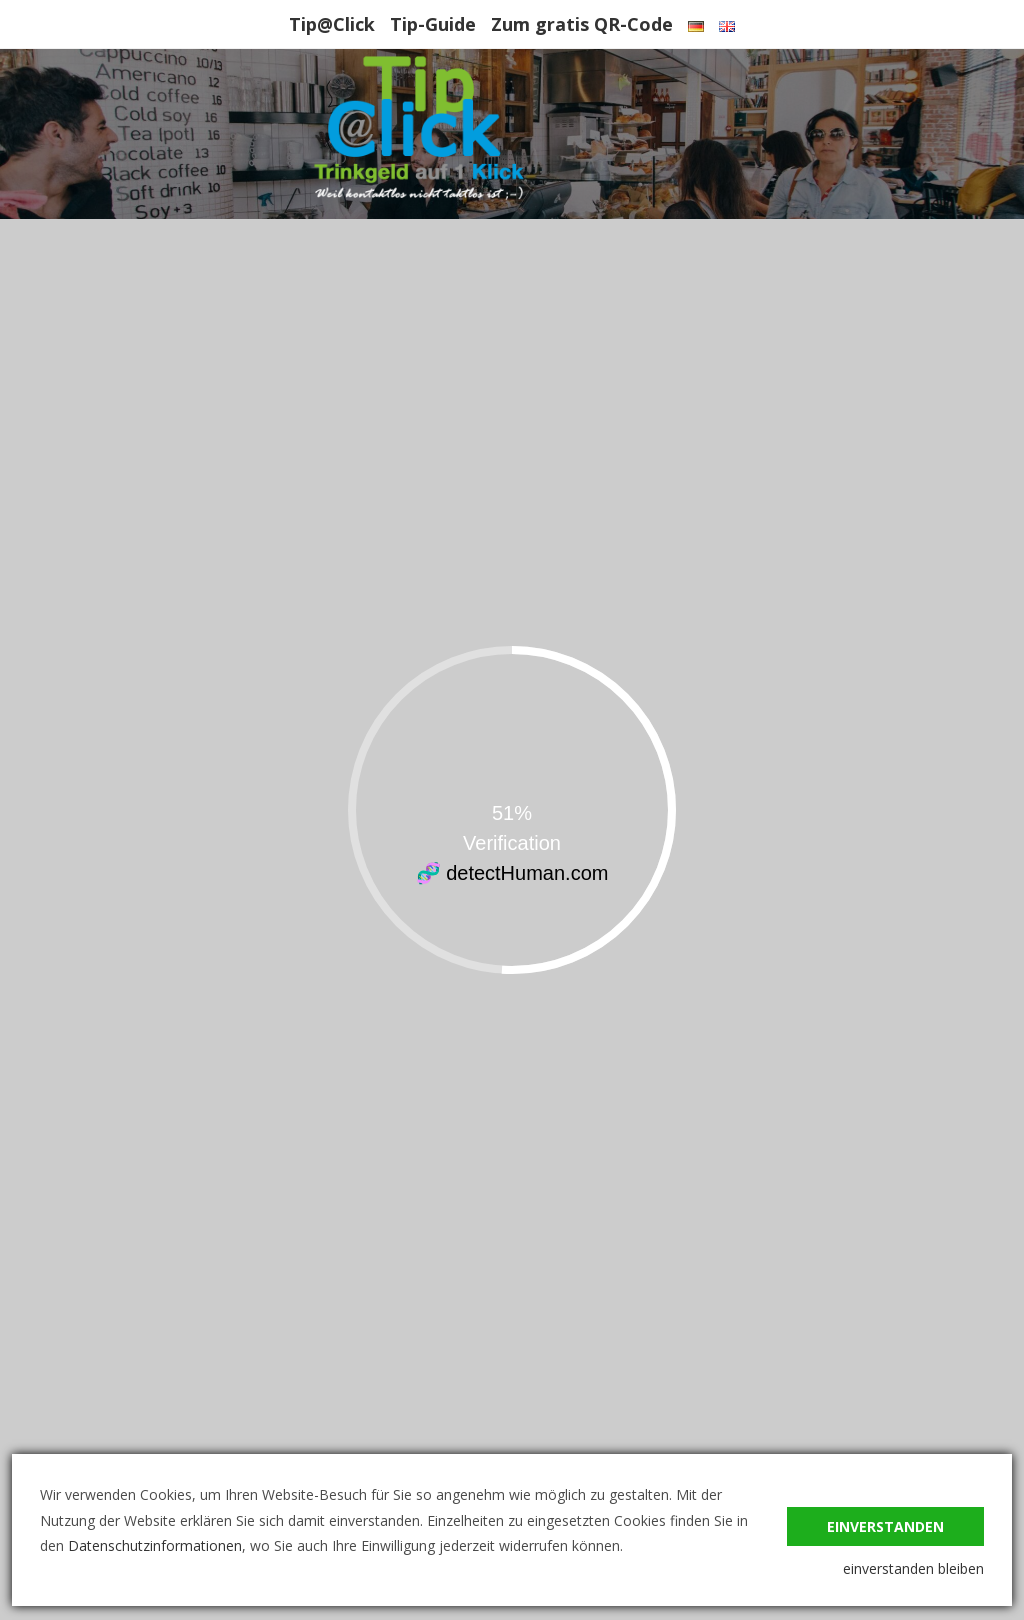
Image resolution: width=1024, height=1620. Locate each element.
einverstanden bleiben (913, 1568)
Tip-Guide (433, 24)
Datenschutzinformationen (155, 1545)
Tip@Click (332, 24)
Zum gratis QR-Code (582, 24)
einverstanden (885, 1526)
